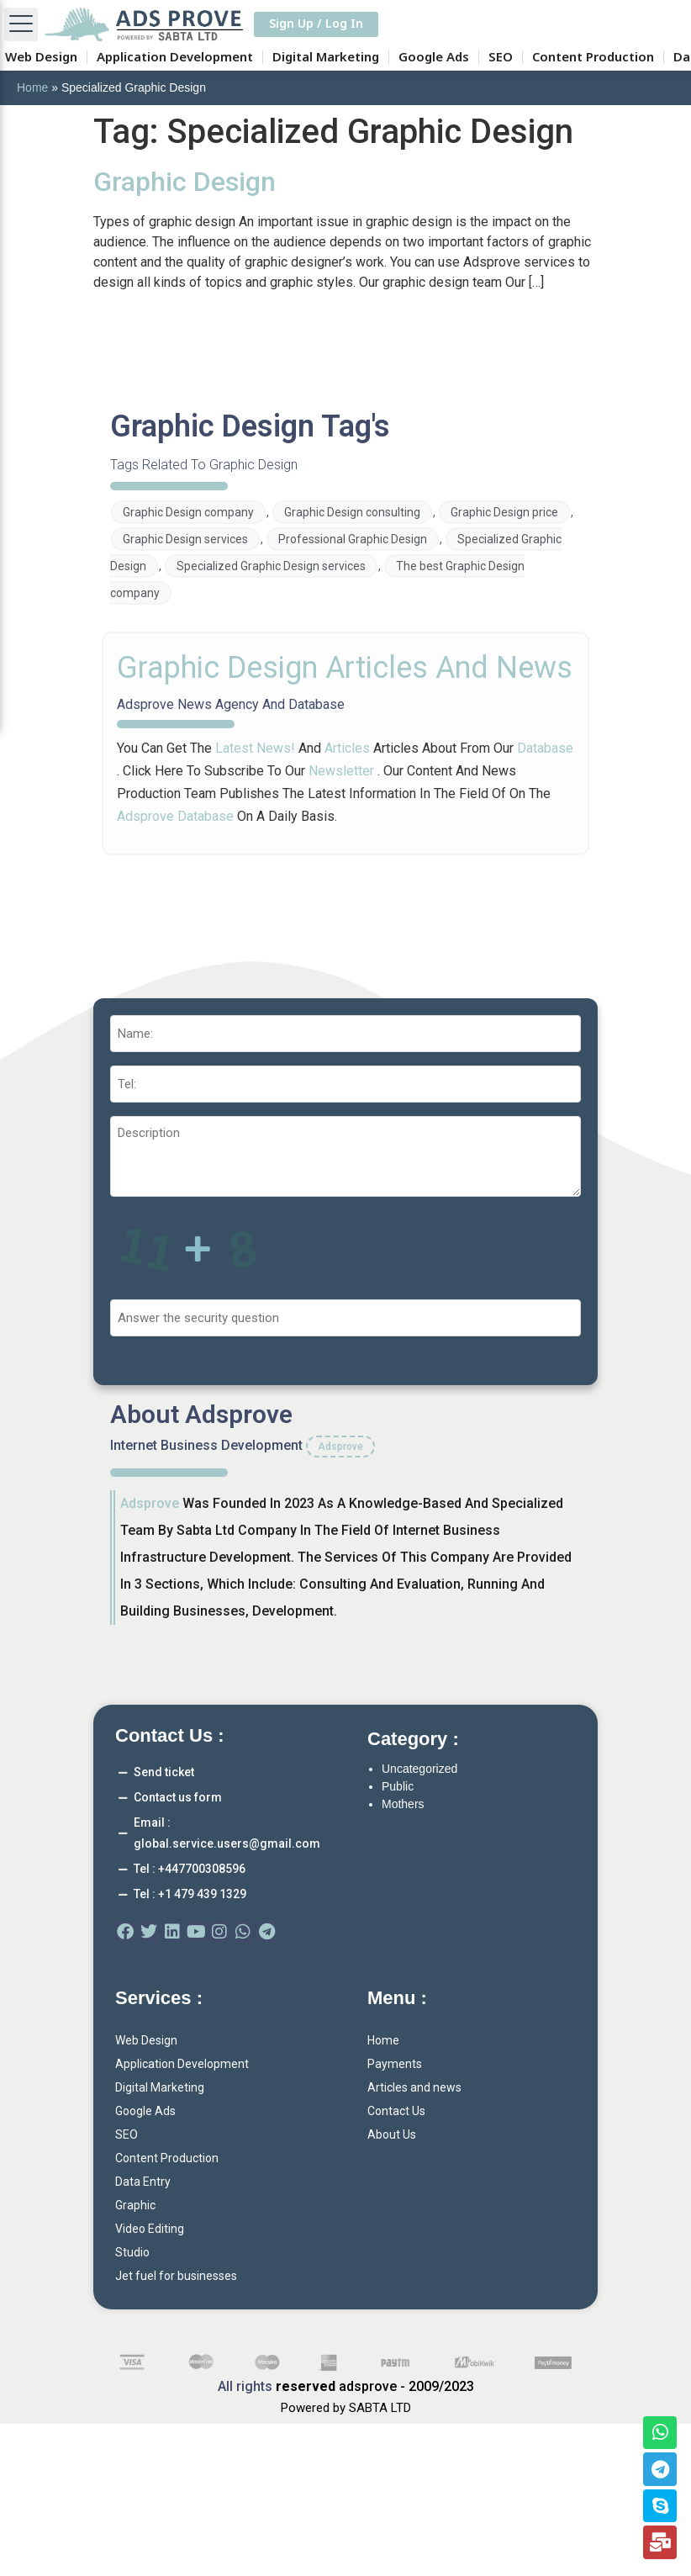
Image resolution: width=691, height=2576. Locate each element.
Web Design (41, 57)
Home (32, 87)
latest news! (255, 748)
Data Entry (143, 2181)
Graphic (135, 2205)
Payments (394, 2064)
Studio (132, 2252)
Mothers (403, 1804)
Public (398, 1786)
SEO (500, 57)
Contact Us (396, 2111)
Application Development (175, 57)
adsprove (149, 1503)
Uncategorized (419, 1768)
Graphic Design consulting (352, 512)
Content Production (593, 57)
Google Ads (433, 57)
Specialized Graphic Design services (271, 566)
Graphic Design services (185, 539)
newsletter (341, 771)
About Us (391, 2134)
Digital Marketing (325, 57)
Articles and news (414, 2087)
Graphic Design (184, 182)
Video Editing (149, 2228)
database (545, 748)
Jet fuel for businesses (176, 2275)
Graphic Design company (188, 512)
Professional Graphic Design (352, 539)
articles (347, 748)
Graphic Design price (504, 512)
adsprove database (177, 816)
